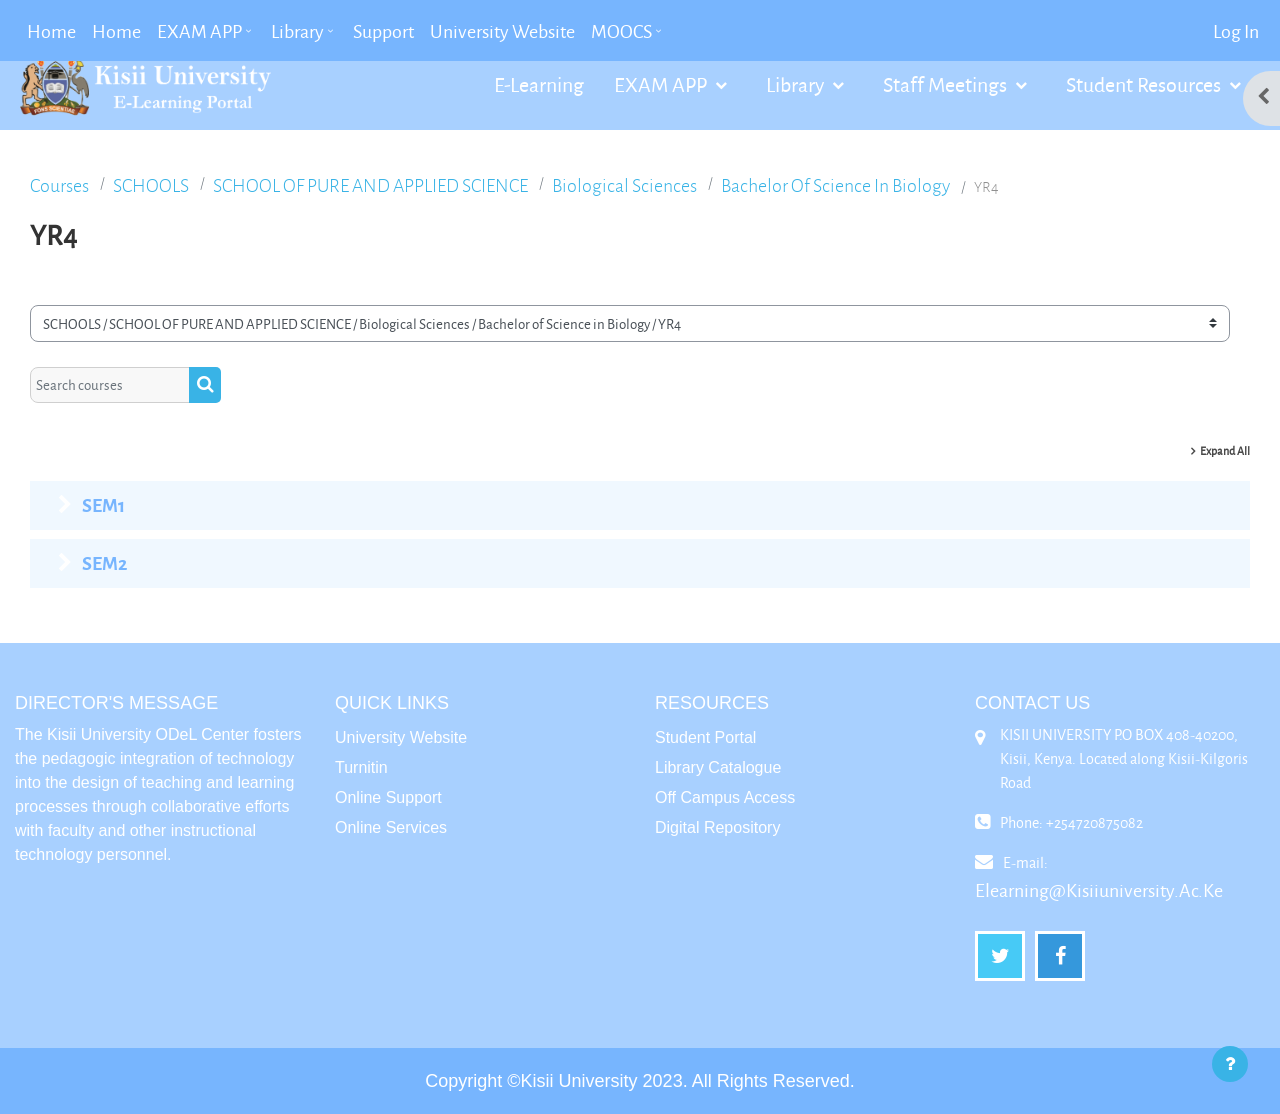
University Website (401, 737)
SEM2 (104, 563)
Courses (59, 185)
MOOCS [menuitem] (621, 31)
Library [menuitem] (297, 31)
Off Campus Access (725, 797)
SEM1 (103, 505)
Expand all (1225, 450)
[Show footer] (1230, 1064)
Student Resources (1145, 84)
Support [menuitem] (383, 31)
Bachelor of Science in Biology (835, 185)
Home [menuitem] (51, 31)
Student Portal (705, 737)
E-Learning (539, 84)
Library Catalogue (718, 767)
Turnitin (361, 767)
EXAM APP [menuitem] (199, 31)
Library (797, 84)
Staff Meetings (947, 84)
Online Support (388, 797)
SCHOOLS (151, 185)
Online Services (391, 827)
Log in (1236, 31)
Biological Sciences (624, 185)
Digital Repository (717, 827)
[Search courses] (110, 385)
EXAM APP (662, 84)
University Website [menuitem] (502, 31)
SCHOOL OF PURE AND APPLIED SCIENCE (370, 185)
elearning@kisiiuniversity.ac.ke (1099, 890)
